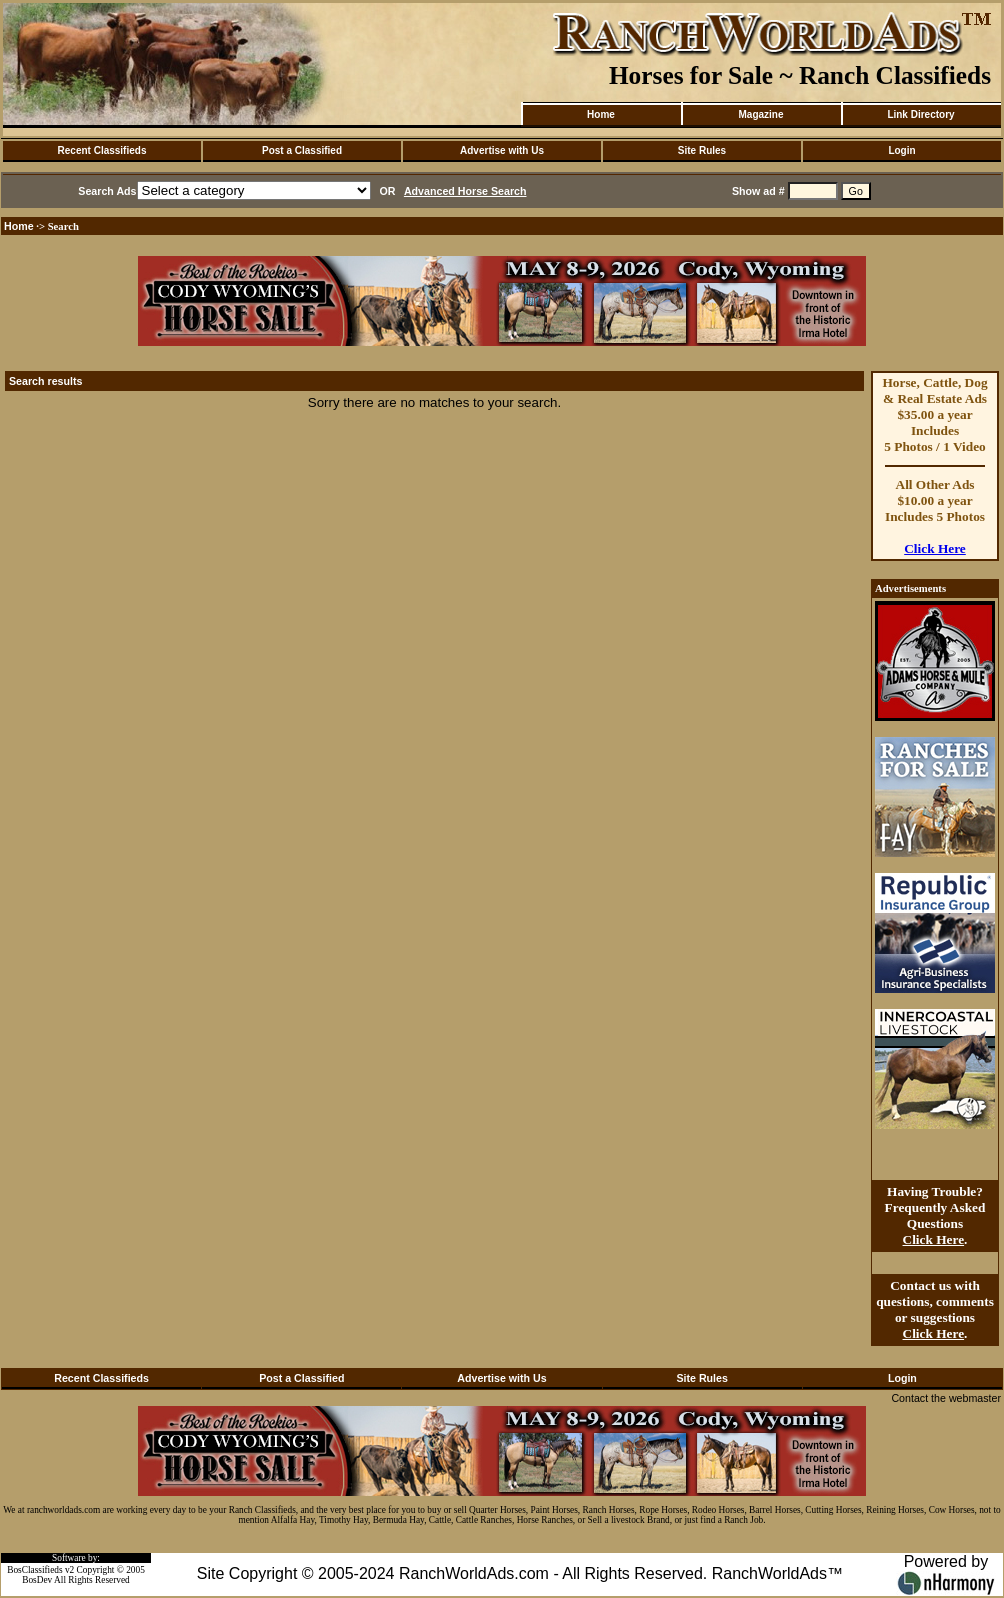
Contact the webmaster (946, 1398)
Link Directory (920, 114)
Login (901, 150)
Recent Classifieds (102, 150)
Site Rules (702, 150)
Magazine (760, 114)
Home (601, 114)
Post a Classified (302, 150)
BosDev (37, 1580)
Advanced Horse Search (465, 191)
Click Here (935, 548)
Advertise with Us (502, 150)
